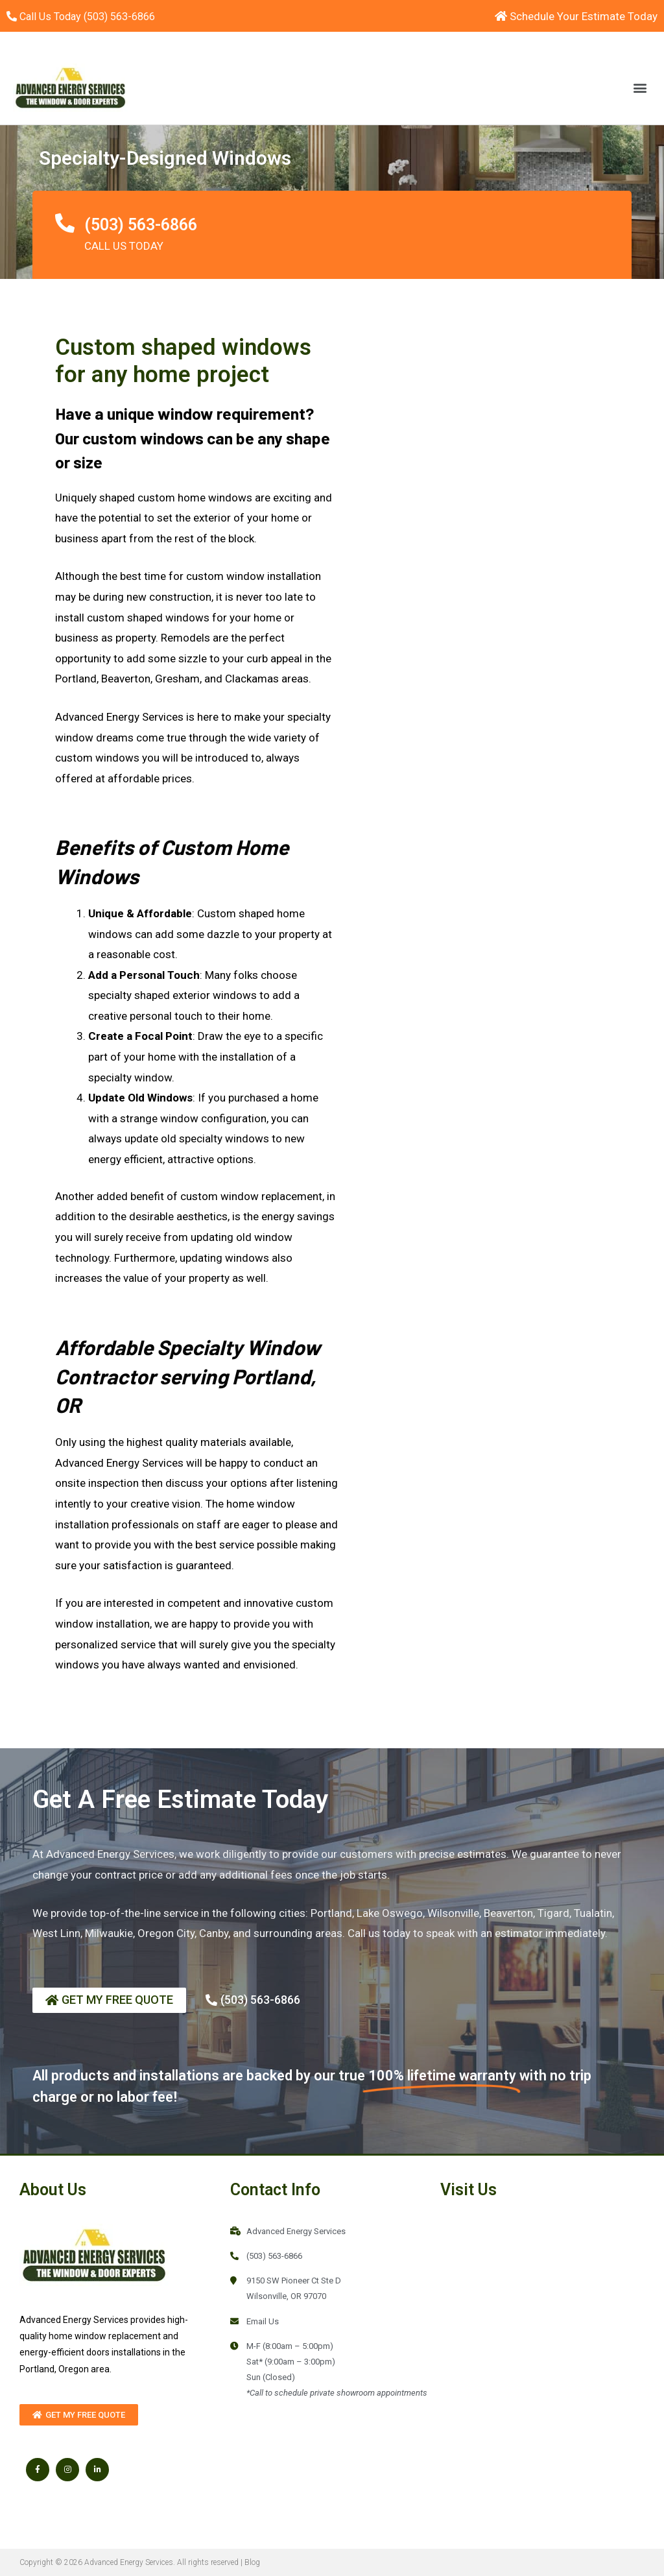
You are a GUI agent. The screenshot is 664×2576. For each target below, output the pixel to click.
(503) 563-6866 (140, 224)
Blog (252, 2562)
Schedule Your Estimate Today (576, 16)
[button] (640, 87)
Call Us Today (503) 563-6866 (87, 16)
